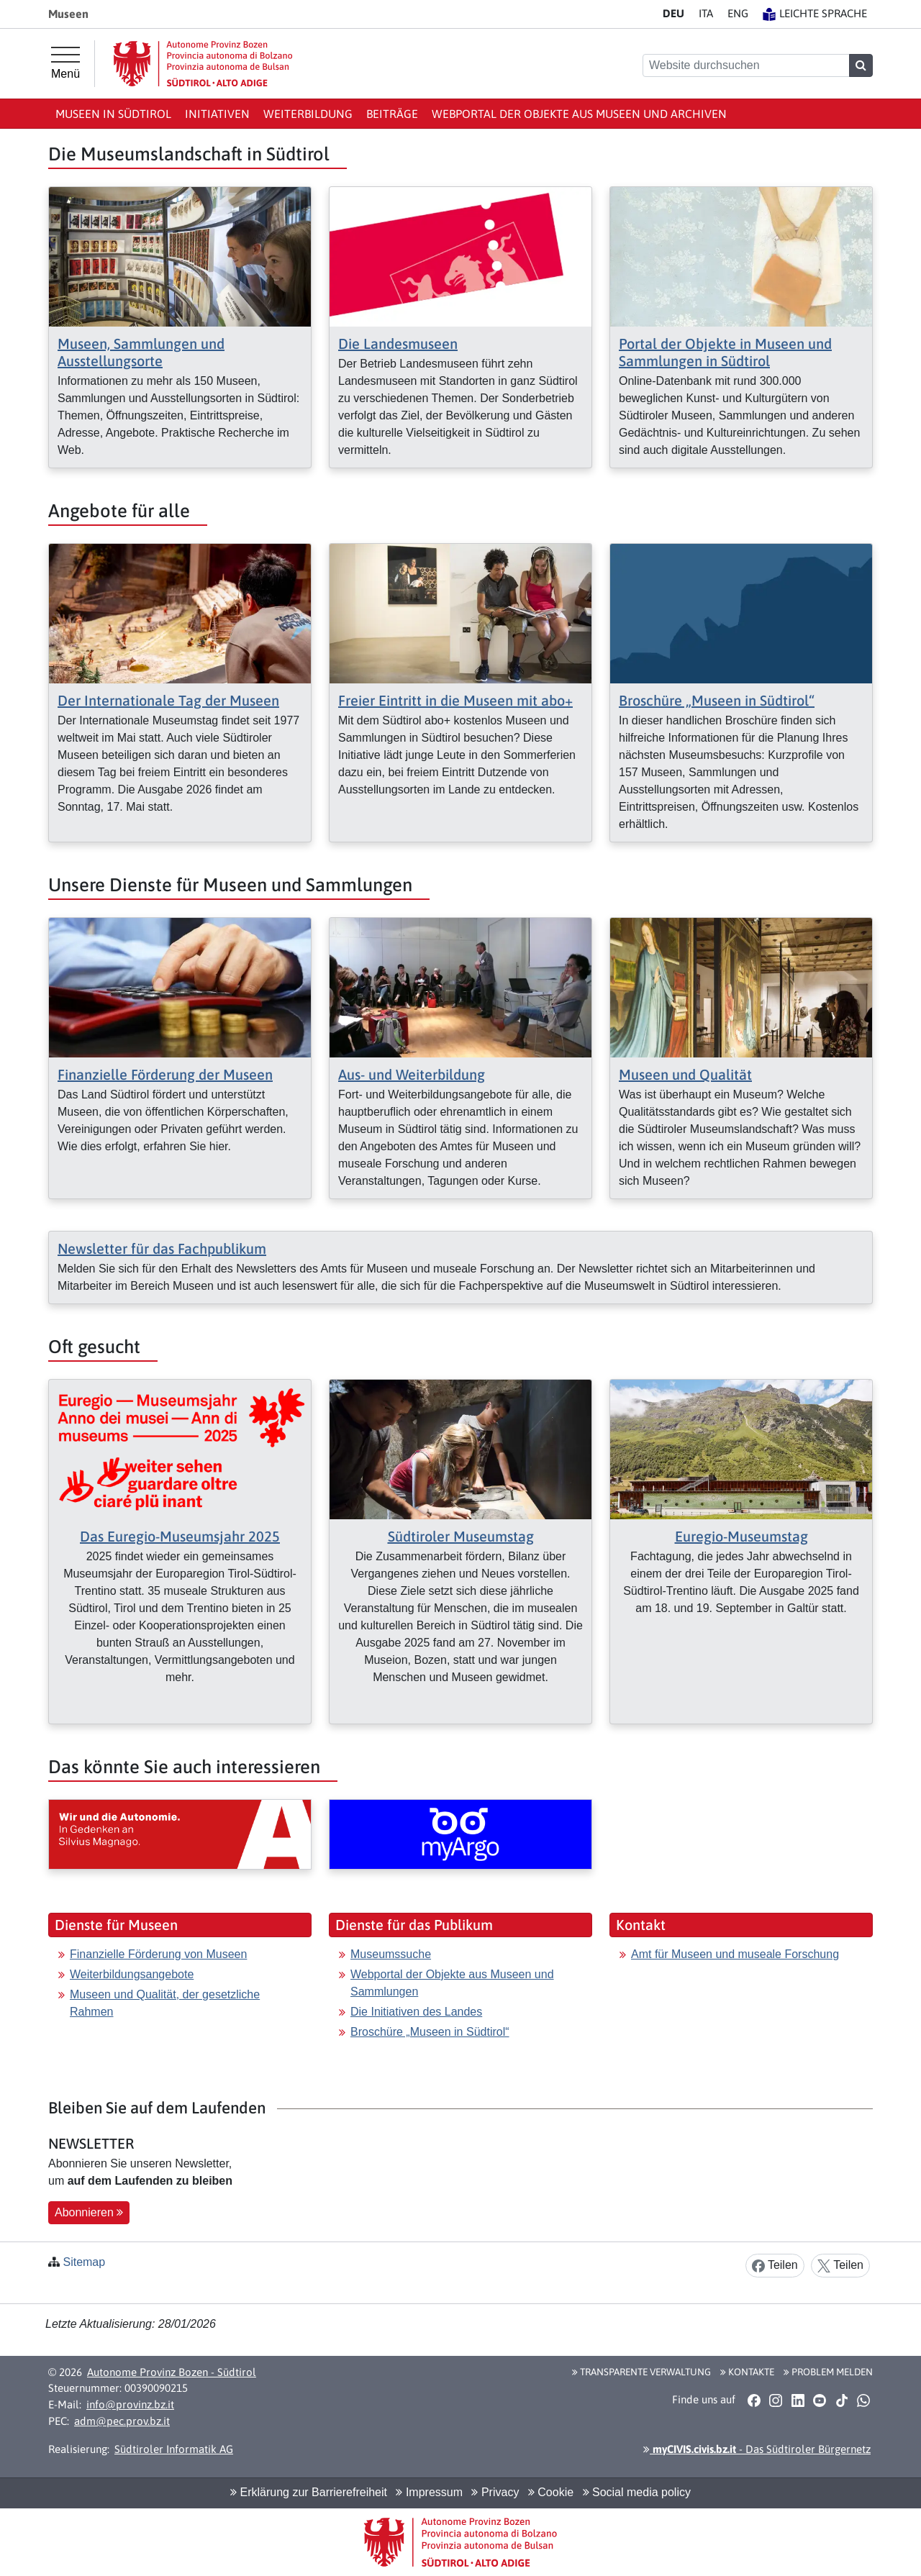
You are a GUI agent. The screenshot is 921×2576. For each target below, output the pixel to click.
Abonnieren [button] (89, 2212)
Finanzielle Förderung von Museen (158, 1954)
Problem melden (828, 2371)
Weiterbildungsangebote (132, 1974)
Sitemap (84, 2262)
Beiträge (392, 113)
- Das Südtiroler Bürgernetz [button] (757, 2449)
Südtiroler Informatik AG (173, 2449)
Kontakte (747, 2371)
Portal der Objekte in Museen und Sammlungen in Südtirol (725, 352)
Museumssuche (390, 1954)
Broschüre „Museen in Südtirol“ (717, 700)
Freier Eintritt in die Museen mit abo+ (455, 700)
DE (673, 13)
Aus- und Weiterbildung (411, 1074)
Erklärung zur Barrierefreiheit (308, 2492)
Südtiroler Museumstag (461, 1536)
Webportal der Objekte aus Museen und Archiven (579, 113)
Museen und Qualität (685, 1074)
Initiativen (217, 113)
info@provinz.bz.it (130, 2404)
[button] (754, 2400)
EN (737, 13)
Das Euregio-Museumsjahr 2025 (180, 1536)
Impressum (429, 2492)
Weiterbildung (308, 113)
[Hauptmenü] (65, 63)
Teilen (775, 2265)
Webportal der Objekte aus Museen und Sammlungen (452, 1983)
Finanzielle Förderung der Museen (165, 1074)
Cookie (550, 2492)
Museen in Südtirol (113, 113)
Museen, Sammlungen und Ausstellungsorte (141, 352)
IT (706, 13)
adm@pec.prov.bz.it (122, 2421)
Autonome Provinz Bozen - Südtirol (171, 2372)
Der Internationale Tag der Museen (168, 700)
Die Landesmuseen (398, 343)
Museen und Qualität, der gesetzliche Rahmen (165, 2003)
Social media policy (637, 2492)
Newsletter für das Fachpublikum (162, 1248)
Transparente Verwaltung (641, 2371)
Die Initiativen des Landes (416, 2012)
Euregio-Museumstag (741, 1536)
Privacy (495, 2492)
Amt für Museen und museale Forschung (735, 1954)
